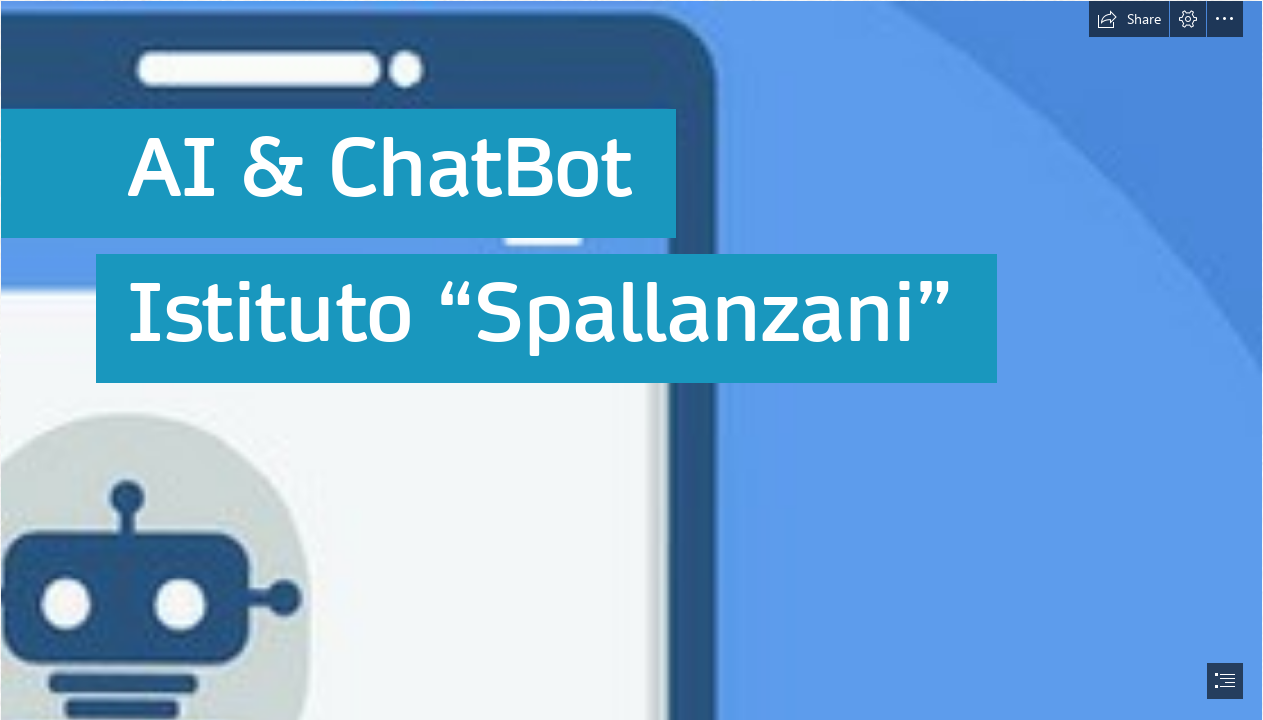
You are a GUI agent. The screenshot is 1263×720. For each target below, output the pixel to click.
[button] (1129, 19)
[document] (631, 360)
